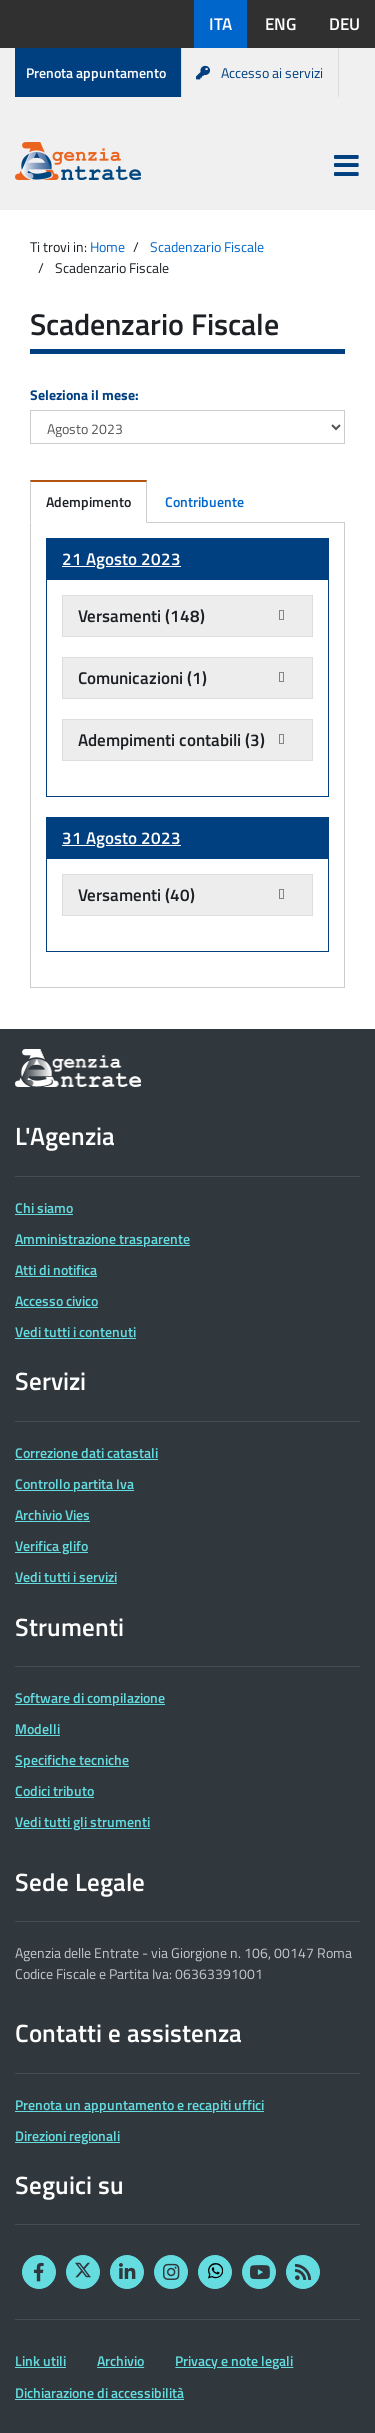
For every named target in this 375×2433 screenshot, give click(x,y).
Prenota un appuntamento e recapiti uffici (139, 2104)
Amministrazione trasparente (102, 1238)
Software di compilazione (90, 1697)
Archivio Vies (52, 1514)
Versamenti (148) (141, 616)
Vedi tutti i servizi (66, 1576)
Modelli (37, 1728)
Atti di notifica (56, 1269)
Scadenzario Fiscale (207, 246)
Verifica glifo (51, 1545)
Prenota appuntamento (96, 72)
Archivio (120, 2360)
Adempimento (88, 501)
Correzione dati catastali (86, 1452)
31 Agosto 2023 (121, 838)
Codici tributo (54, 1790)
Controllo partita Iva (74, 1483)
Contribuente (204, 501)
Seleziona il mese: (84, 394)
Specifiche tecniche (72, 1759)
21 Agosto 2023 (121, 559)
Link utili (40, 2360)
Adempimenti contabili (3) (171, 740)
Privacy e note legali (234, 2360)
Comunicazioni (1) (142, 678)
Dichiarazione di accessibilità (99, 2392)
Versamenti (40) (136, 895)
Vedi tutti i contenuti (75, 1331)
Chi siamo (44, 1207)
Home (107, 246)
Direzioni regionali (67, 2135)
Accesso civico (56, 1300)
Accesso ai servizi (259, 72)
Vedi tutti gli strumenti (82, 1821)
